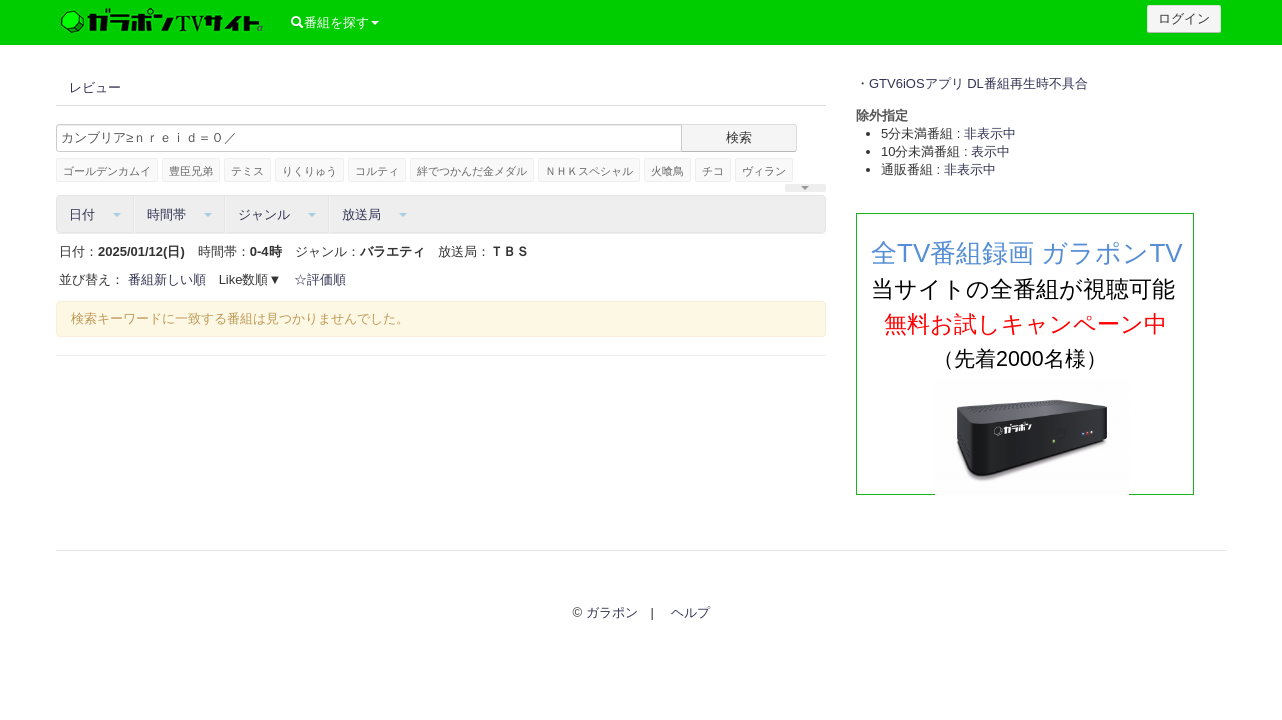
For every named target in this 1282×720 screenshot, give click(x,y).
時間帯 (179, 214)
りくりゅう (309, 171)
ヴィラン (764, 171)
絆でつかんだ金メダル (472, 171)
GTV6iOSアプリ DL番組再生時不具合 (978, 83)
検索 (739, 137)
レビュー (95, 87)
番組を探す (334, 22)
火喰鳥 (667, 171)
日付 (95, 214)
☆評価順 (320, 279)
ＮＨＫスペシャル (589, 171)
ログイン (1184, 18)
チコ (713, 171)
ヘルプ (690, 612)
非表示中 (990, 133)
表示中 (990, 151)
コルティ (377, 171)
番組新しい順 (167, 279)
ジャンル (277, 214)
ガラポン (612, 612)
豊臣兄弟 (191, 171)
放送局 (374, 214)
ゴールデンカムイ (107, 171)
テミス (247, 171)
